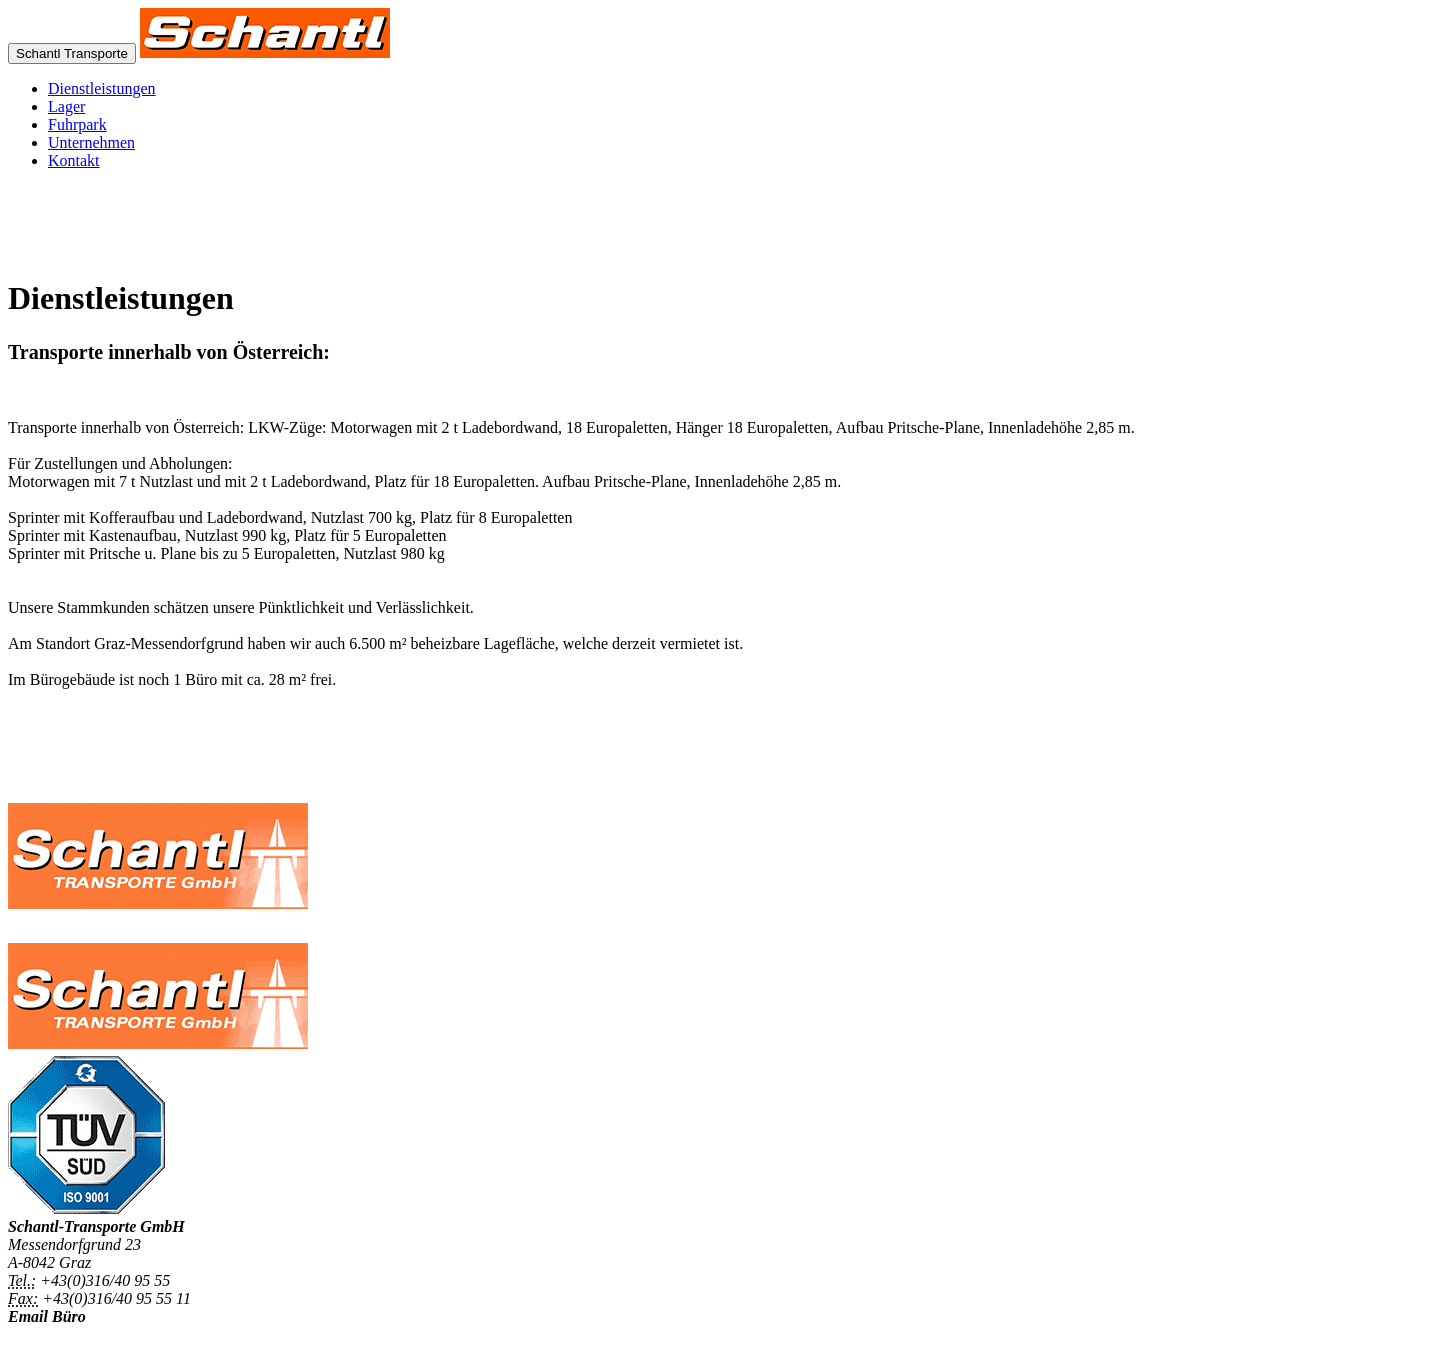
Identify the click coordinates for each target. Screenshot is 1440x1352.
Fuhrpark (77, 124)
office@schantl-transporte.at (100, 1334)
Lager (66, 106)
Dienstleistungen (102, 88)
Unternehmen (91, 142)
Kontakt (74, 160)
